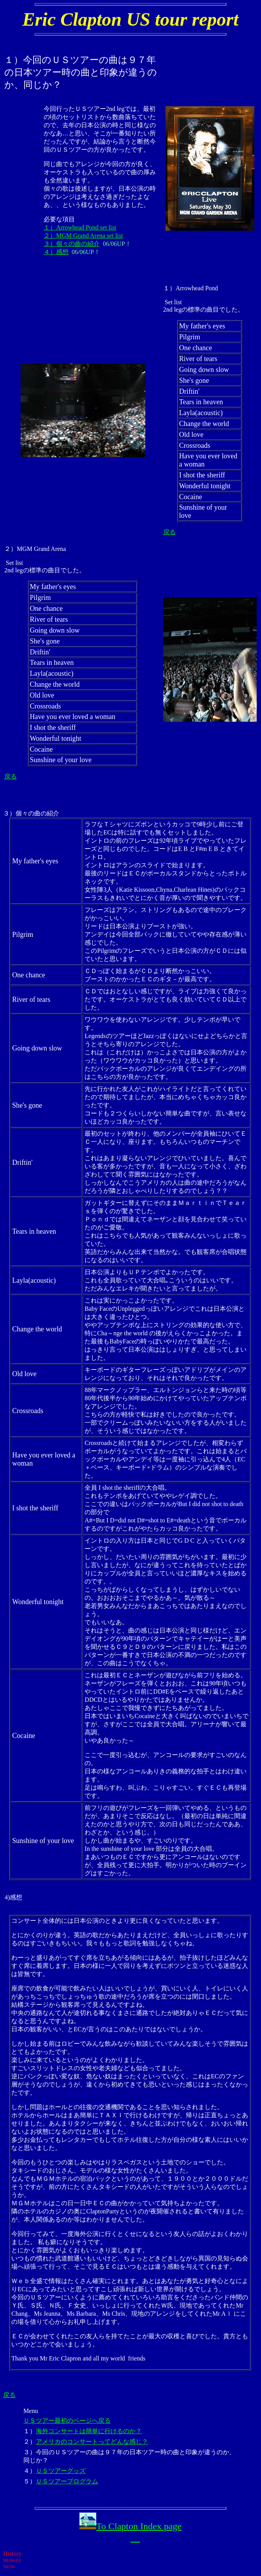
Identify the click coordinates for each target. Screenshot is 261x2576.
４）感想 (56, 252)
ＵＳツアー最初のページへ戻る (67, 2420)
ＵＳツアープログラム (67, 2481)
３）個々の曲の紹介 (72, 243)
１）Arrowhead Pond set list (80, 227)
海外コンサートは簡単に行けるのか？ (89, 2431)
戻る (169, 532)
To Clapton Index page (139, 2526)
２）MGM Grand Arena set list (83, 235)
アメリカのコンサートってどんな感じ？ (92, 2441)
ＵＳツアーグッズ (61, 2470)
